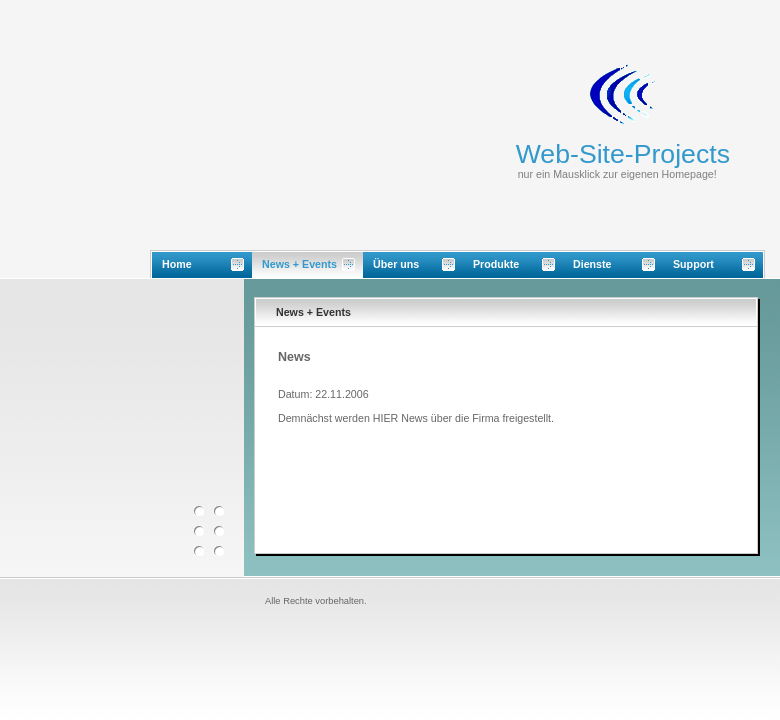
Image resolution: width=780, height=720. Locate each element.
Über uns (396, 264)
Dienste (592, 264)
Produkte (496, 264)
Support (693, 264)
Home (177, 264)
